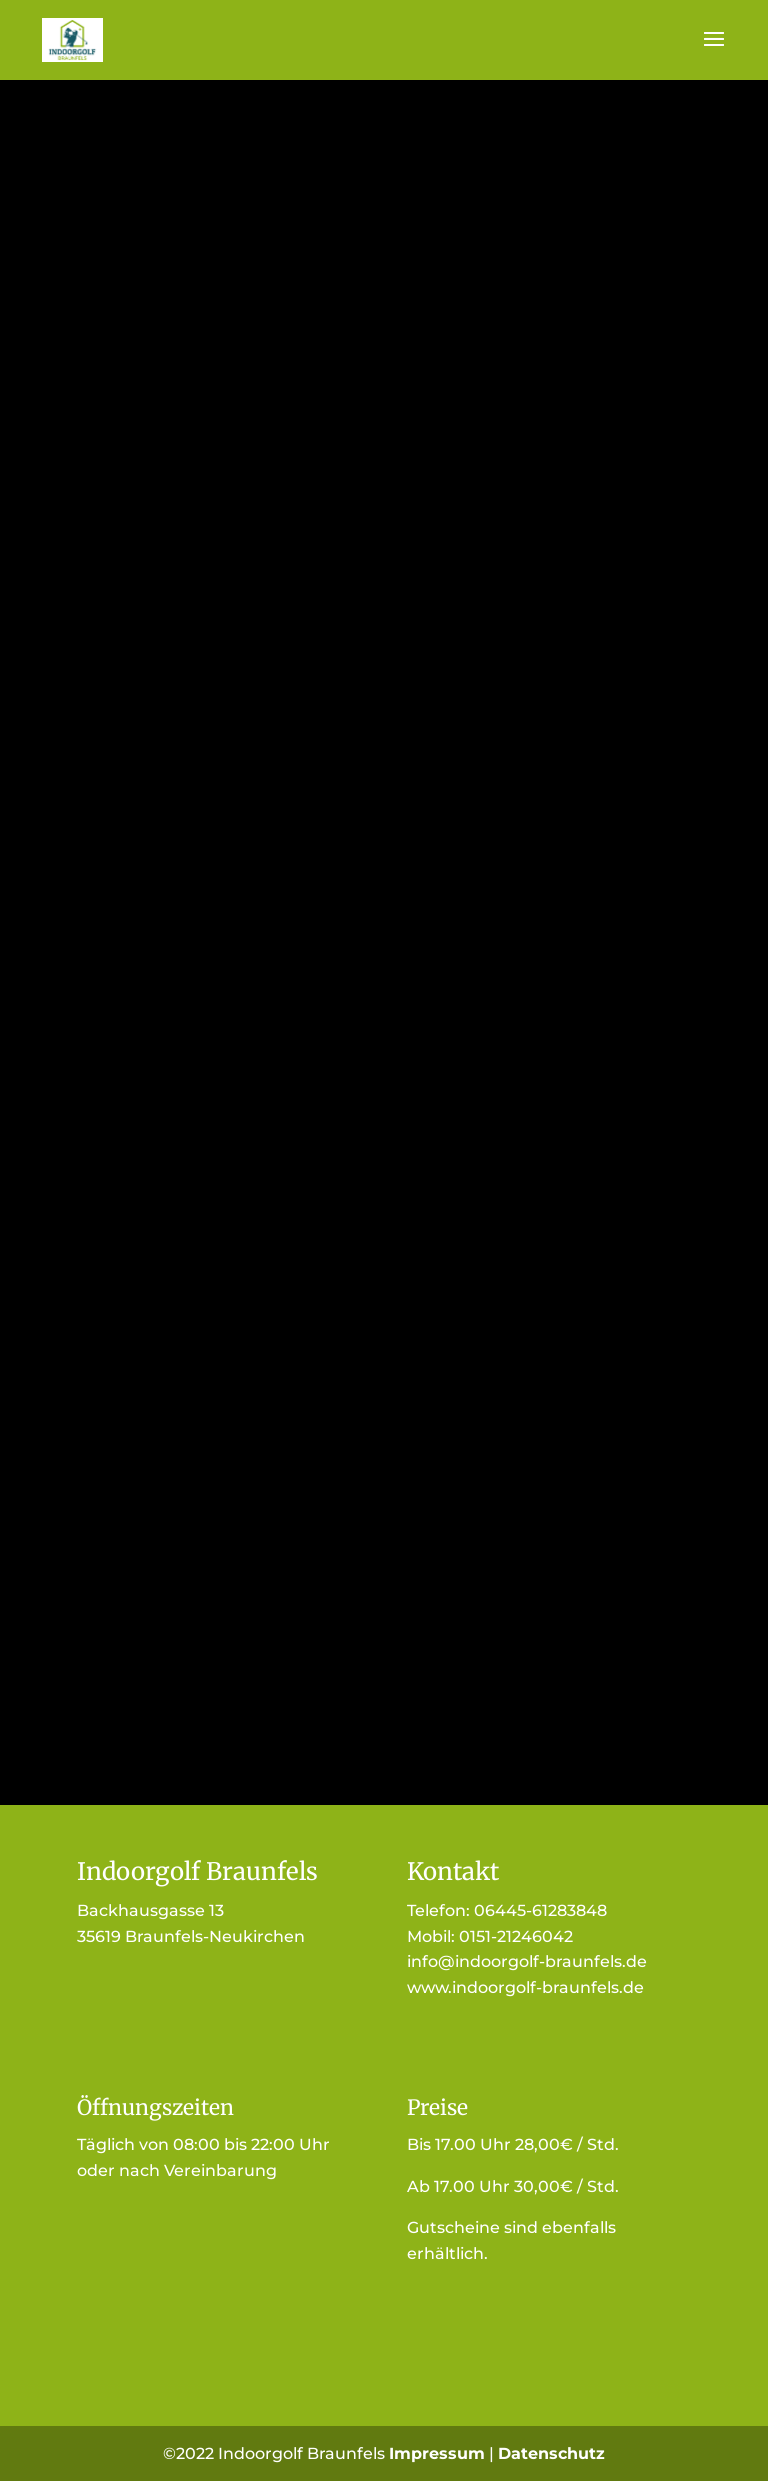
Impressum (437, 2453)
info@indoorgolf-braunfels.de (527, 1961)
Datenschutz (551, 2453)
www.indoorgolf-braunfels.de (525, 1987)
